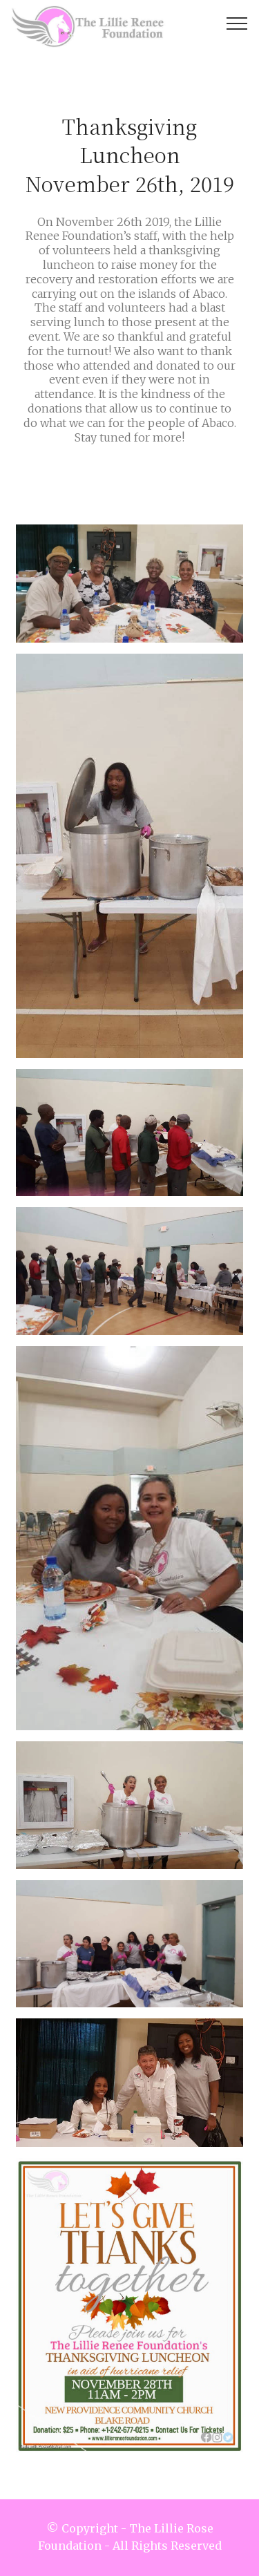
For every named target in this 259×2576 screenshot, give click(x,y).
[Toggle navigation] (237, 23)
